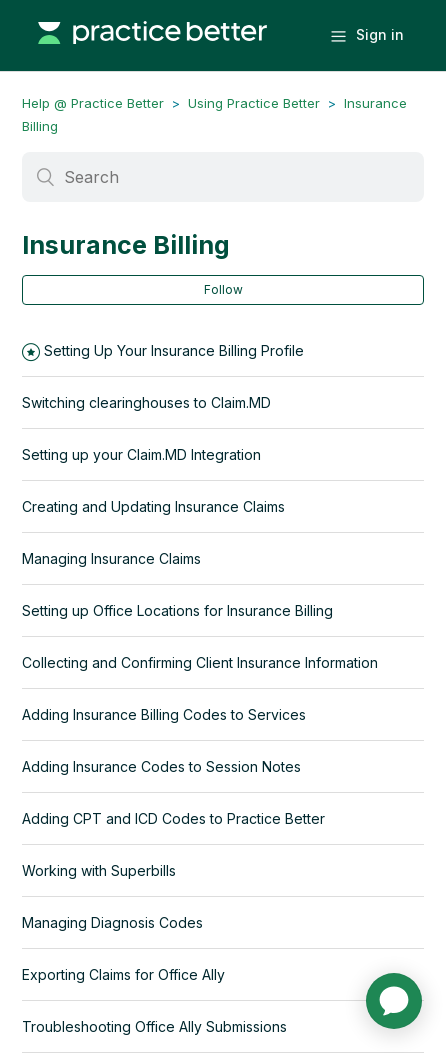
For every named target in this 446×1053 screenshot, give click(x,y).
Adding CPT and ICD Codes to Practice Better (173, 818)
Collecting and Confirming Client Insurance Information (200, 662)
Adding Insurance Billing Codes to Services (164, 714)
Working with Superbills (99, 870)
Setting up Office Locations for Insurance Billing (177, 610)
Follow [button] (223, 289)
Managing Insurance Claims (111, 558)
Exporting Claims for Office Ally (123, 974)
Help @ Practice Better (93, 103)
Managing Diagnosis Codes (112, 922)
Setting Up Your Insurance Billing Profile (174, 350)
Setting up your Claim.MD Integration (141, 454)
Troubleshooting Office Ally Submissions (154, 1026)
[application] (394, 1001)
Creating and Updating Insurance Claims (153, 506)
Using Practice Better (254, 103)
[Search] (222, 177)
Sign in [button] (380, 34)
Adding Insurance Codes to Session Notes (161, 766)
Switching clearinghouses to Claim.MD (146, 402)
